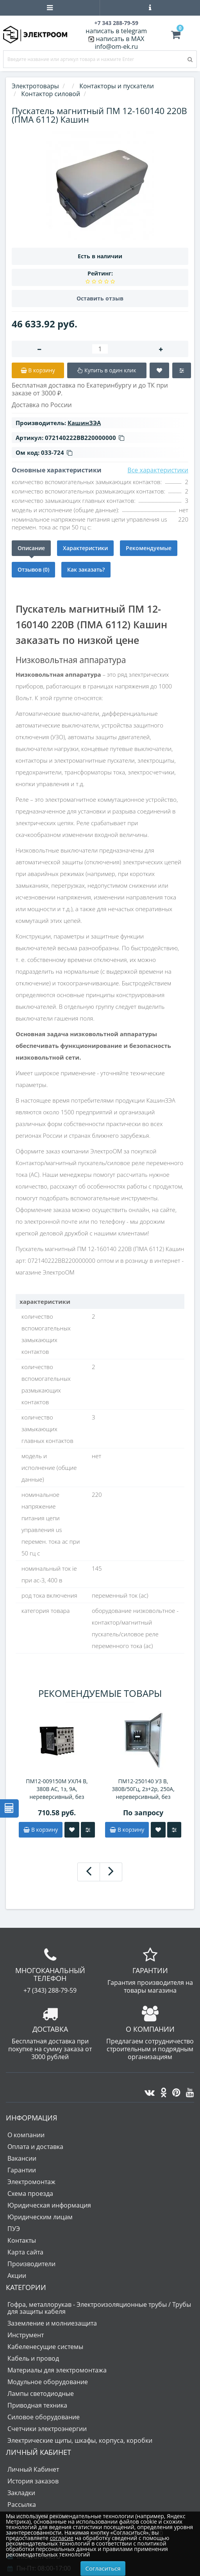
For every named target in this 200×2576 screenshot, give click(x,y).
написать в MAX (120, 38)
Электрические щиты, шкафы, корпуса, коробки (79, 2440)
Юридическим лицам (40, 2217)
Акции (16, 2275)
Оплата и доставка (35, 2146)
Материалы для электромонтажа (57, 2370)
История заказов (33, 2481)
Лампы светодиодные (40, 2393)
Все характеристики (157, 470)
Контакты (21, 2240)
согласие (61, 2538)
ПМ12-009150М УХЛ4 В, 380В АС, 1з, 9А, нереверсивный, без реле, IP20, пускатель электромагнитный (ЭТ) (57, 1789)
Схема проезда (30, 2193)
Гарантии (21, 2170)
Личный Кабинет (33, 2469)
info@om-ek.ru (116, 46)
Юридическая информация (49, 2205)
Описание (31, 548)
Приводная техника (37, 2405)
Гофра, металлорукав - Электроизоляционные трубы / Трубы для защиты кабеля (99, 2308)
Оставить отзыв (100, 298)
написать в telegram (116, 31)
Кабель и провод (33, 2358)
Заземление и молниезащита (52, 2323)
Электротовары (35, 86)
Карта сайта (25, 2252)
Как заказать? (86, 569)
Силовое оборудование (43, 2417)
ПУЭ (13, 2228)
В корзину (40, 1829)
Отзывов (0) (33, 569)
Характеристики (85, 548)
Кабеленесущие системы (45, 2346)
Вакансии (21, 2158)
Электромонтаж (31, 2181)
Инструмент (25, 2335)
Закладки (21, 2492)
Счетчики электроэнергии (47, 2428)
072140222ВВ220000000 (84, 438)
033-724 (56, 452)
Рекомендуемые (148, 548)
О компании (26, 2135)
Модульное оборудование (47, 2382)
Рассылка (21, 2504)
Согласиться (103, 2568)
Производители (31, 2264)
